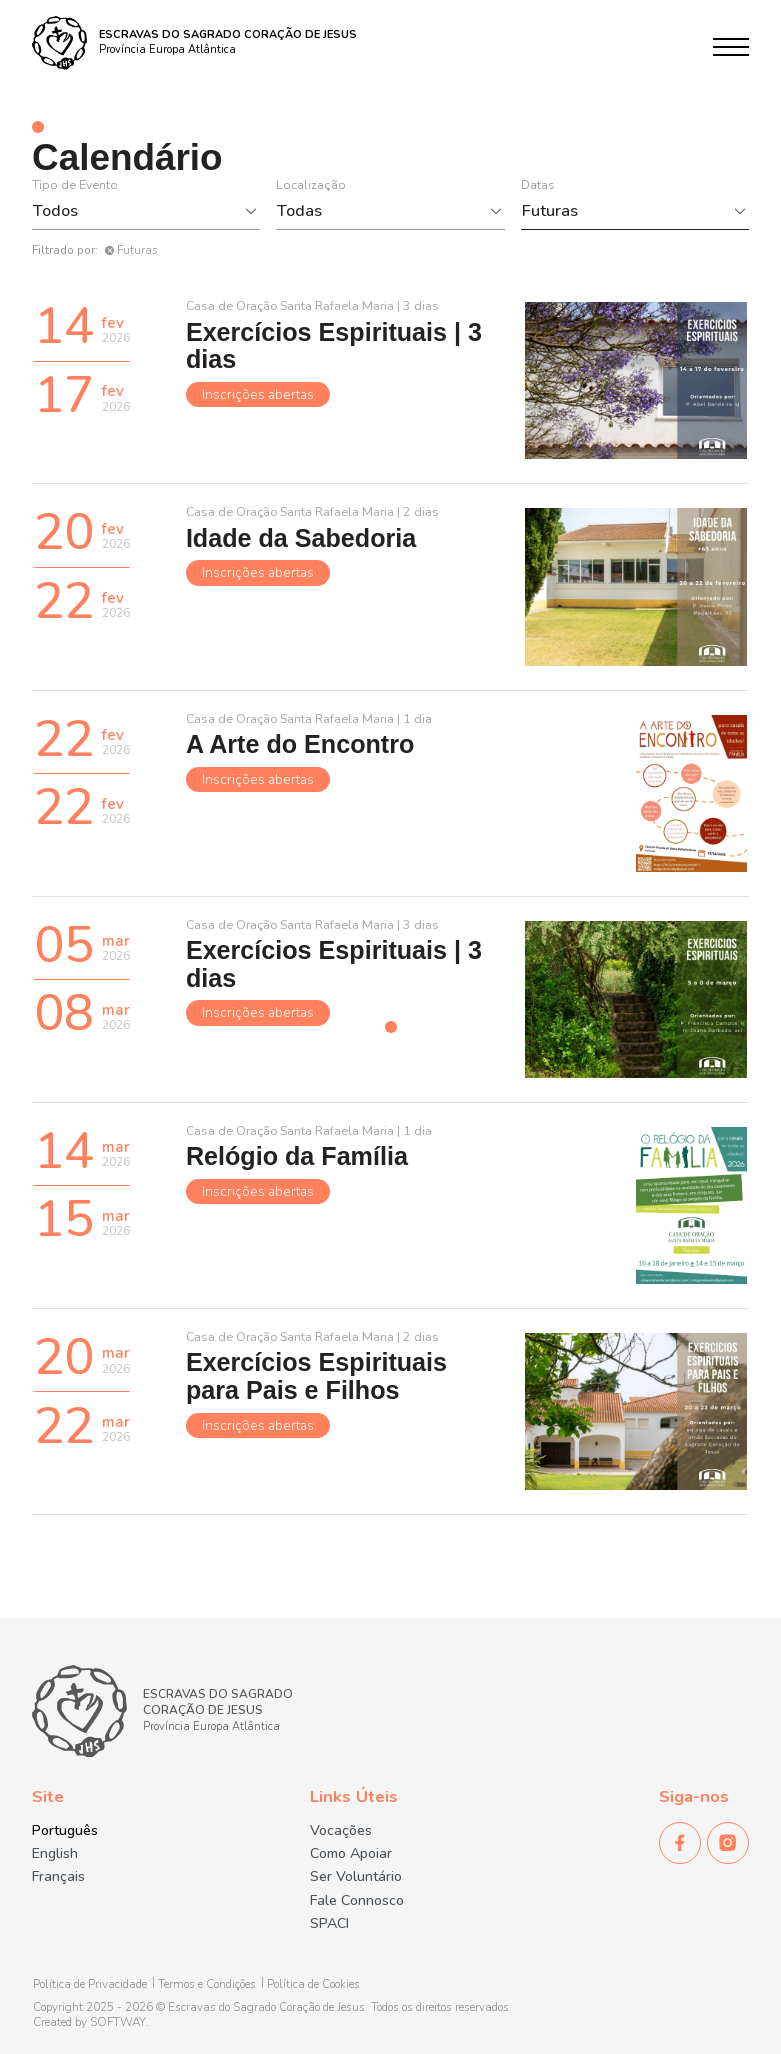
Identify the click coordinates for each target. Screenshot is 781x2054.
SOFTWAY (118, 2022)
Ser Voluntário (356, 1877)
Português (65, 1831)
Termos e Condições (207, 1984)
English (55, 1854)
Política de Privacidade (90, 1984)
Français (58, 1877)
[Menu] (731, 47)
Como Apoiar (351, 1854)
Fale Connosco (357, 1901)
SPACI (329, 1924)
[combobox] (135, 211)
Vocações (341, 1831)
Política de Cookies (313, 1984)
